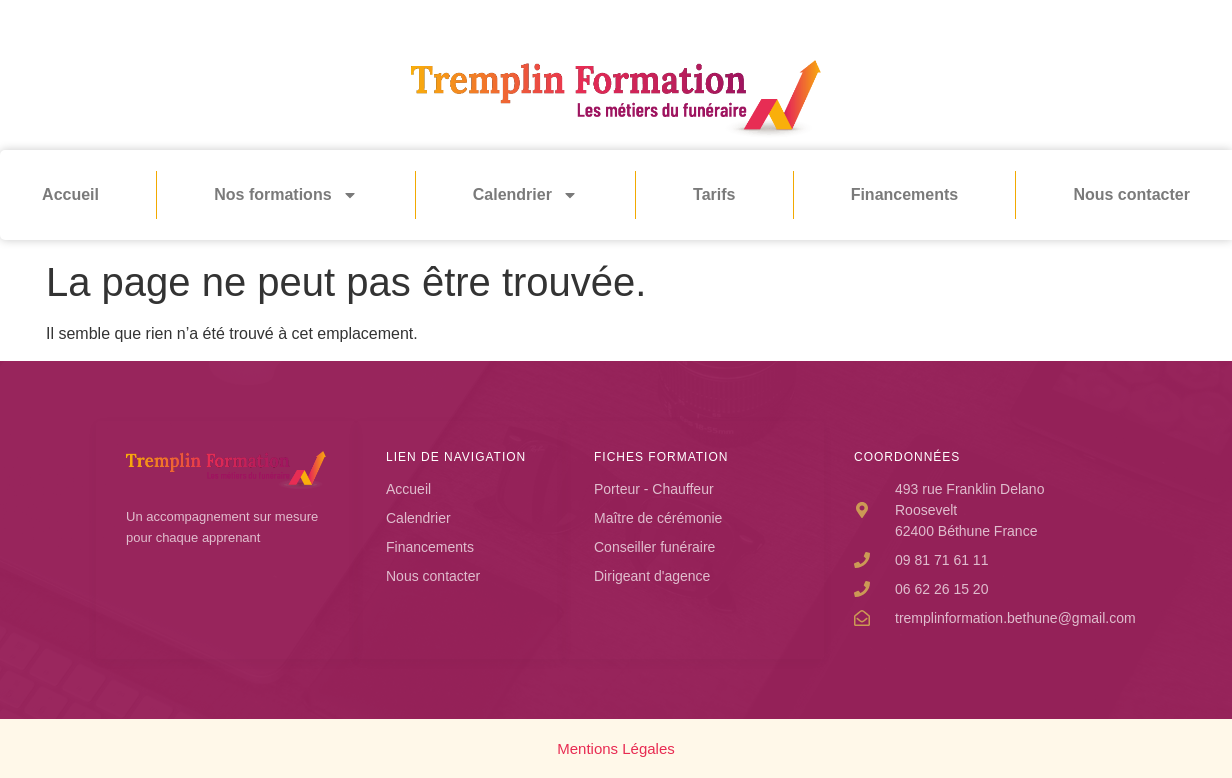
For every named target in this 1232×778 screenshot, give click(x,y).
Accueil (70, 194)
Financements (905, 194)
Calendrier (525, 195)
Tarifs (714, 194)
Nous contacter (1131, 194)
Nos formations (285, 195)
